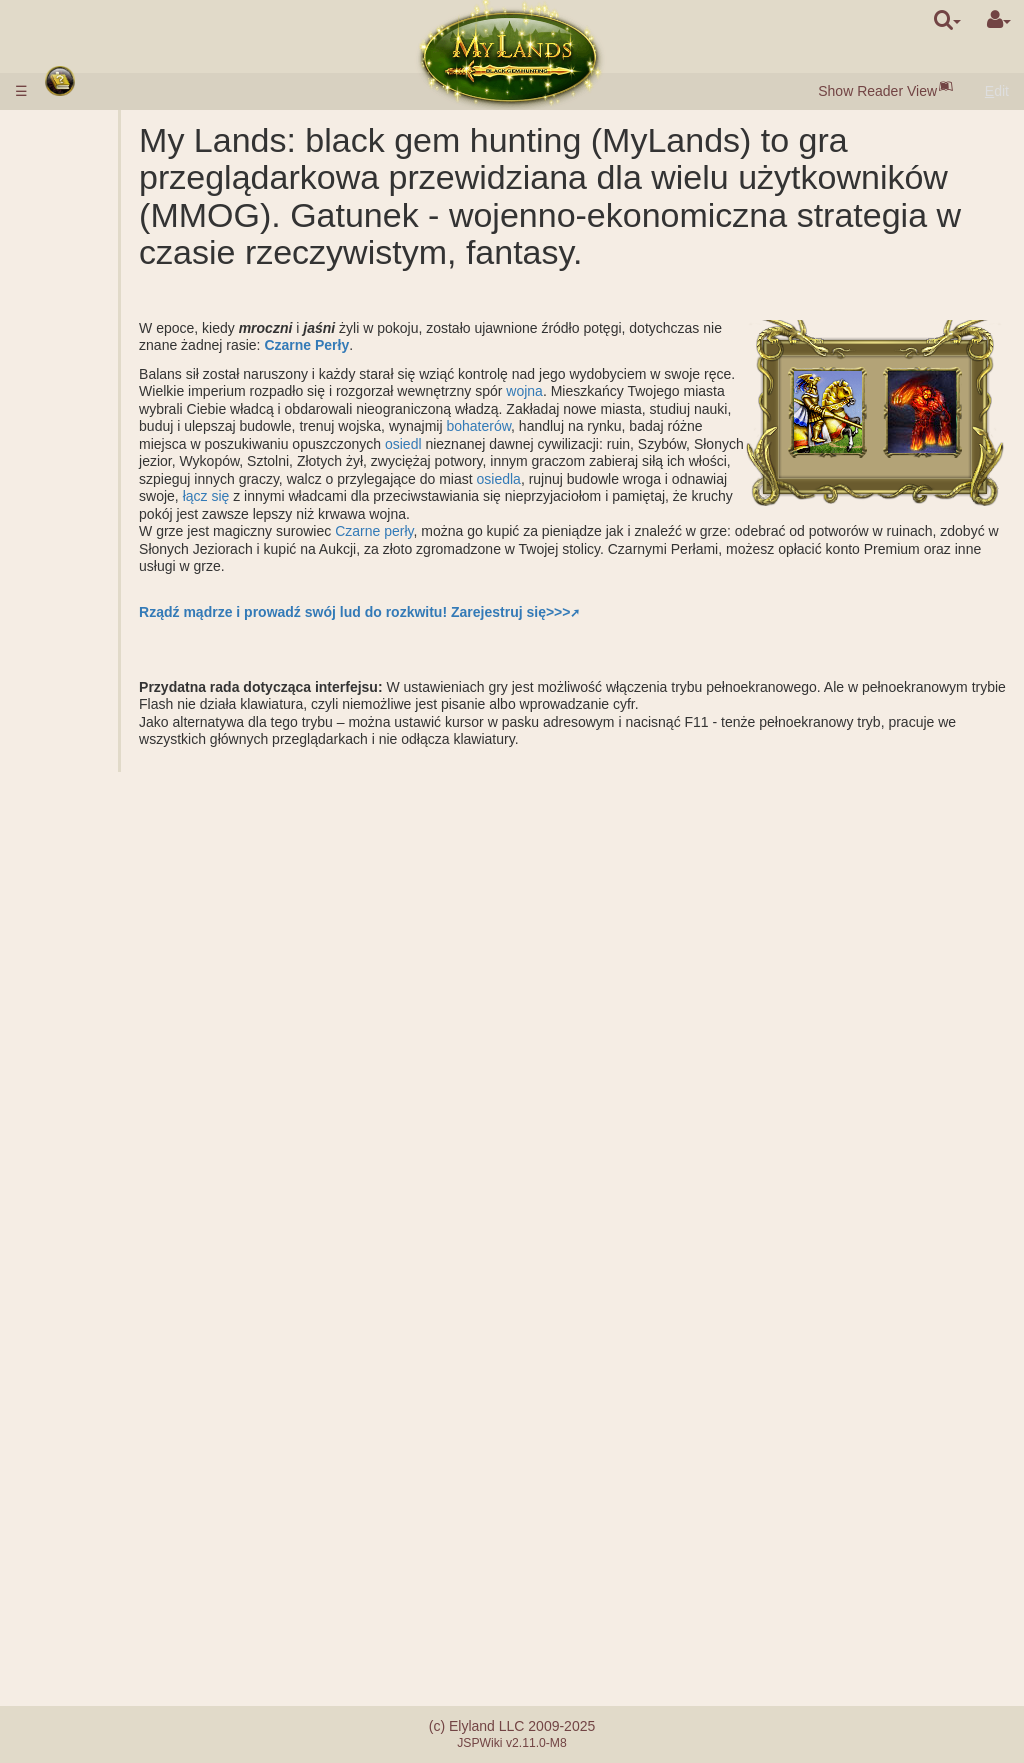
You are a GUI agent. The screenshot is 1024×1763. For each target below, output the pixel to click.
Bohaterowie (97, 1086)
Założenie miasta (148, 981)
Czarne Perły (505, 383)
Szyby (114, 544)
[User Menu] (999, 20)
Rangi (113, 771)
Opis (109, 404)
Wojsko (80, 386)
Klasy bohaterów (107, 1104)
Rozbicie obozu (143, 911)
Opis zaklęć (131, 1156)
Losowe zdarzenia (111, 1524)
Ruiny (73, 701)
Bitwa (112, 859)
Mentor (77, 1471)
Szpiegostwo (134, 946)
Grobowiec (128, 666)
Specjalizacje (136, 491)
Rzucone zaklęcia (150, 1174)
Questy (77, 1541)
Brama (115, 334)
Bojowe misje (99, 754)
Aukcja (116, 369)
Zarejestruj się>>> (612, 667)
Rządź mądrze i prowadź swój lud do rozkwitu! (395, 667)
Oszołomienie (97, 1296)
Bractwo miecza (108, 1506)
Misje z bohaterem (115, 894)
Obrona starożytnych (125, 736)
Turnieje (80, 1489)
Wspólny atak (137, 824)
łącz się (599, 551)
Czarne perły (476, 586)
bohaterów (480, 481)
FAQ (69, 1605)
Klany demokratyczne (142, 1410)
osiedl (505, 499)
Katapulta (124, 1454)
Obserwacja (132, 999)
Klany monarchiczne (138, 1375)
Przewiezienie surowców (138, 1025)
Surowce (82, 264)
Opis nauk (126, 456)
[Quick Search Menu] (947, 20)
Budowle (84, 316)
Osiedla (118, 246)
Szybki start (94, 194)
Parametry (127, 421)
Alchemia (124, 474)
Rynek (115, 351)
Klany (72, 1349)
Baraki (115, 649)
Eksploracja (131, 964)
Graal (112, 596)
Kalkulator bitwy (144, 876)
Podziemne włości (111, 631)
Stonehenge (93, 719)
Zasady (78, 130)
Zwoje (73, 1244)
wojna (290, 446)
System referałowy (112, 1640)
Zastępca (124, 1331)
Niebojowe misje (110, 929)
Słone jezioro (135, 579)
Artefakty (85, 1226)
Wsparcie (124, 841)
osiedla (300, 551)
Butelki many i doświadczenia (101, 1270)
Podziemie (89, 614)
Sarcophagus (136, 684)
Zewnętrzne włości (112, 526)
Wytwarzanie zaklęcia (135, 1200)
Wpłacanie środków (115, 148)
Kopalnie (122, 561)
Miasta (77, 229)
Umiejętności (98, 1121)
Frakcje (118, 806)
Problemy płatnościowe (127, 1622)
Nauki (73, 439)
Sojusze (80, 1314)
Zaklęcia (82, 1139)
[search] (947, 20)
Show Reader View (877, 91)
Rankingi (122, 789)
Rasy (71, 211)
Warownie (88, 1436)
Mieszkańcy (91, 299)
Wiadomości (93, 1559)
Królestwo (89, 509)
